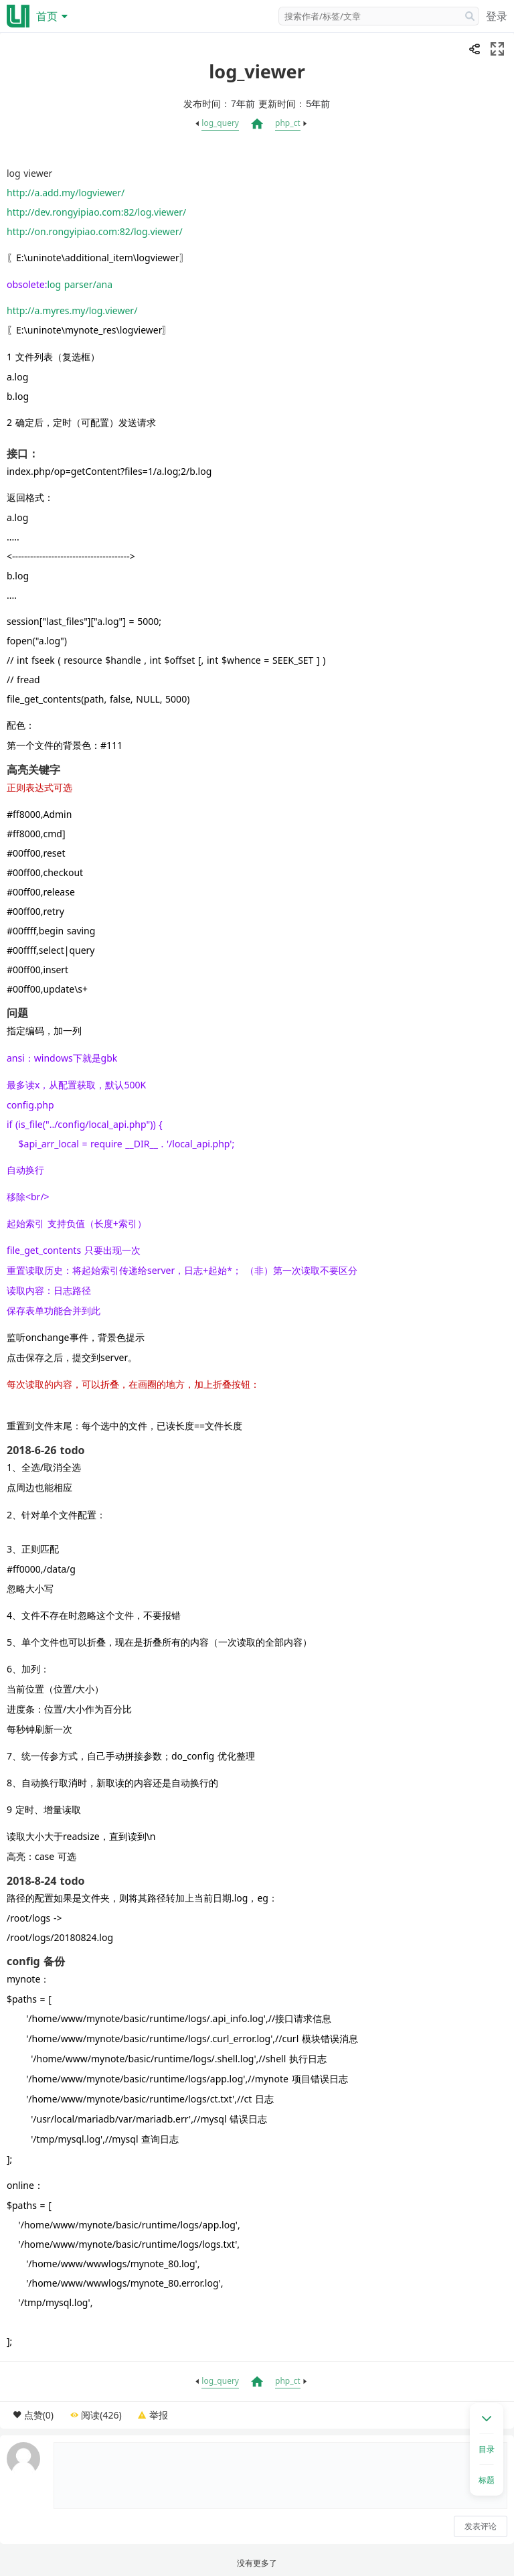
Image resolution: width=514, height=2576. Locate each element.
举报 (158, 2415)
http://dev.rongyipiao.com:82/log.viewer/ (96, 212)
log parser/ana (81, 284)
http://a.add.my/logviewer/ (65, 192)
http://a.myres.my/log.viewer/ (72, 310)
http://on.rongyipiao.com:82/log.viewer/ (95, 231)
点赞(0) (39, 2415)
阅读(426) (101, 2415)
